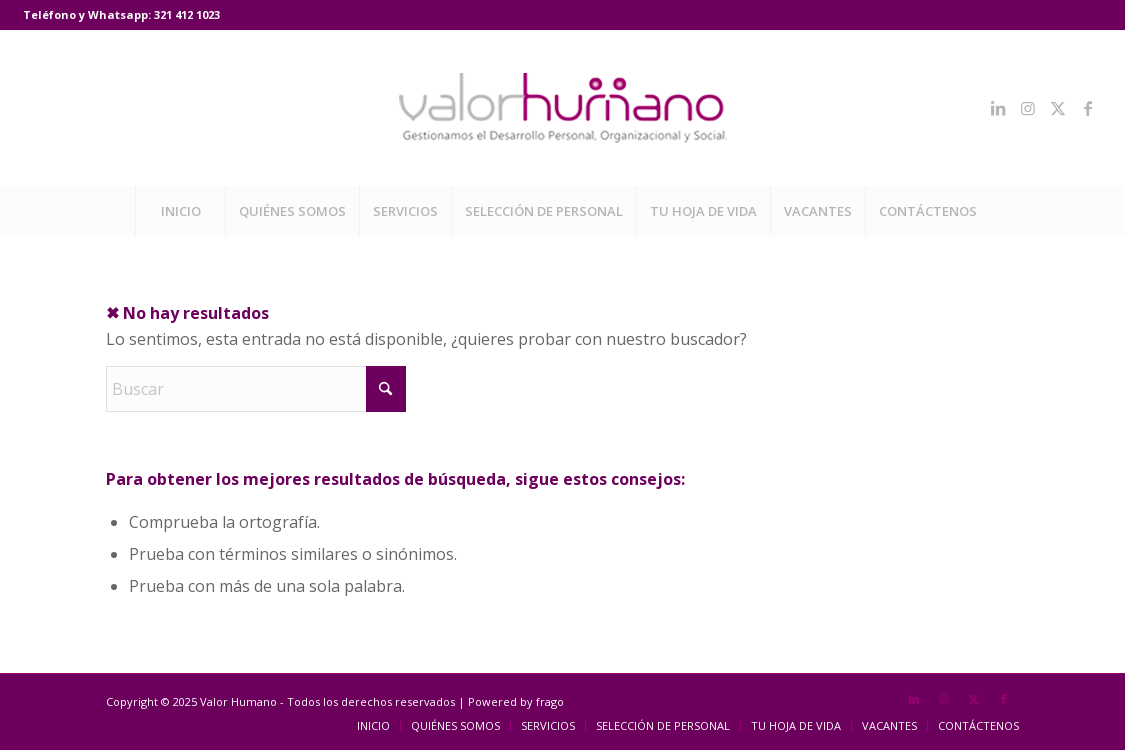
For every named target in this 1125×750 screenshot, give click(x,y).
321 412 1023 (187, 14)
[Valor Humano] (563, 108)
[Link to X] (1058, 108)
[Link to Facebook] (1088, 108)
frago (550, 701)
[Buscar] (256, 389)
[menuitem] (180, 211)
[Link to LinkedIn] (998, 108)
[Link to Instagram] (1028, 108)
